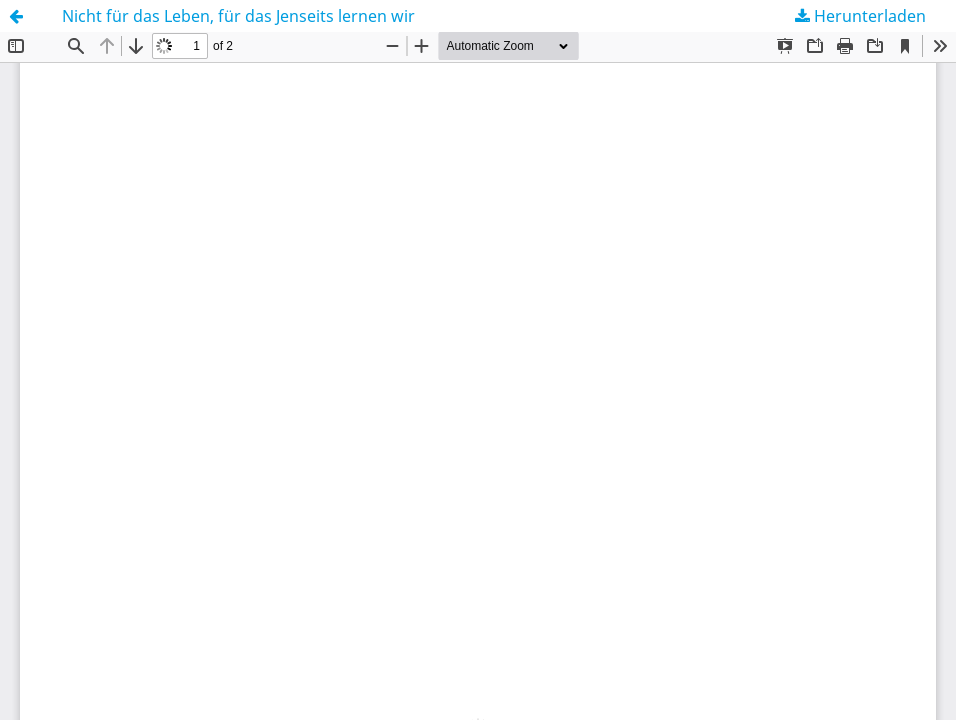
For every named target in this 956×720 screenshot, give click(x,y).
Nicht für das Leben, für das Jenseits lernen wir (238, 16)
